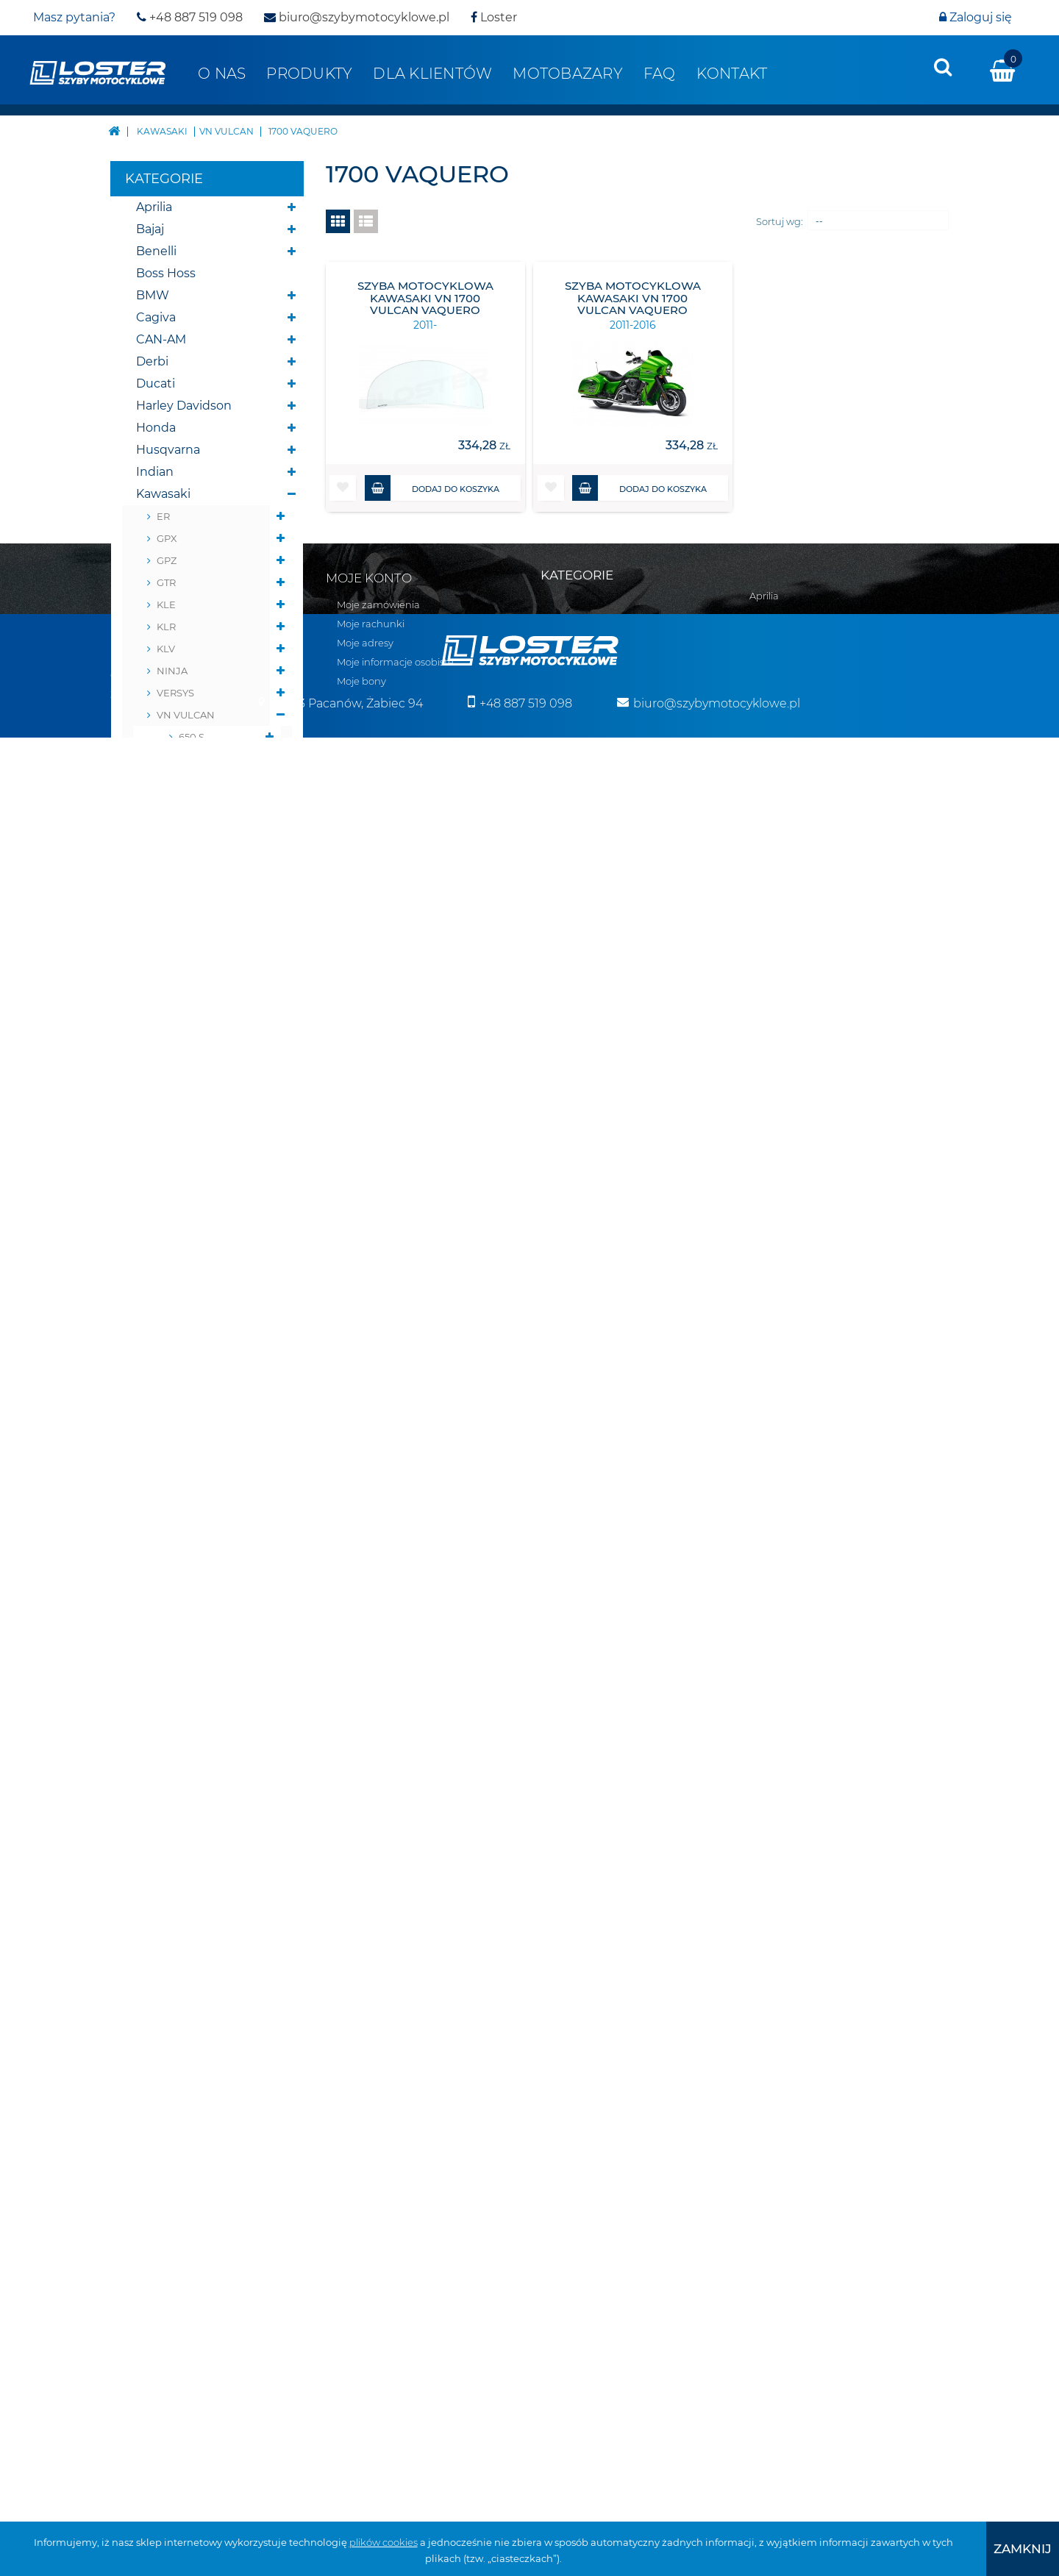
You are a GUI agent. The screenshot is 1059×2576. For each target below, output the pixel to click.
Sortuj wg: (779, 221)
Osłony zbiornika (184, 1795)
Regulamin (136, 2077)
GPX (167, 538)
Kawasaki (163, 494)
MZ (145, 1376)
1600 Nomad (209, 979)
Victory (156, 1487)
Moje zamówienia (378, 2045)
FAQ (659, 73)
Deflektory (167, 1685)
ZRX (166, 1200)
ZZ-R (168, 1288)
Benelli (156, 251)
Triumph (161, 1442)
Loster (494, 17)
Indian (155, 472)
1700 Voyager (211, 1134)
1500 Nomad (209, 1024)
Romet (156, 1398)
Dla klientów (432, 73)
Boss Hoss (166, 273)
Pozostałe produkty (193, 1950)
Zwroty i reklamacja (156, 2135)
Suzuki (156, 1420)
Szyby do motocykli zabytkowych (193, 1851)
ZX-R (168, 1266)
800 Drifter (205, 957)
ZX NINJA (179, 1244)
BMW (152, 295)
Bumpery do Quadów (199, 1619)
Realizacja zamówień (160, 2096)
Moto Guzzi (169, 1332)
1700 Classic (207, 825)
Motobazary (568, 73)
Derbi (152, 361)
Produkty (309, 73)
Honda (156, 428)
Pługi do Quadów (187, 1597)
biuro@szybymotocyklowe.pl (356, 17)
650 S (191, 737)
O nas (222, 73)
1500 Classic (207, 847)
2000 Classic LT (203, 924)
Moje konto (369, 2018)
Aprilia (154, 207)
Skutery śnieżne (183, 1575)
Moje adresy (365, 2083)
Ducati (155, 383)
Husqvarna (168, 450)
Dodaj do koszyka (432, 488)
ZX (163, 1222)
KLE (166, 604)
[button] (342, 488)
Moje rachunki (370, 2064)
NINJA (172, 671)
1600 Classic (207, 803)
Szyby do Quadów (189, 1884)
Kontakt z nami (146, 2058)
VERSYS (175, 693)
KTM (148, 1310)
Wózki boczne (177, 1928)
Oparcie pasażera (186, 1707)
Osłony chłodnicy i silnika (189, 1740)
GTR (166, 582)
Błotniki (159, 1663)
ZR (163, 1178)
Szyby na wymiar (185, 1906)
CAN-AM (161, 339)
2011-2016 (207, 1079)
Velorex (157, 1464)
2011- (212, 1112)
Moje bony (361, 2121)
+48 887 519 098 (190, 17)
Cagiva (156, 317)
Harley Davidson (184, 406)
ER (163, 516)
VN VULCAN (186, 715)
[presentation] (943, 67)
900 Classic (205, 781)
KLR (166, 626)
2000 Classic (208, 891)
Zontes (156, 1531)
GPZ (166, 560)
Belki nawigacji (180, 1641)
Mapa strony (139, 2039)
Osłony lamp (173, 1773)
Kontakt (732, 73)
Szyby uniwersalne (191, 1817)
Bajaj (150, 229)
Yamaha (159, 1509)
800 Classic (205, 759)
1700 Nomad (209, 1001)
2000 (191, 869)
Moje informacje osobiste (395, 2102)
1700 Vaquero (211, 1046)
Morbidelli (165, 1354)
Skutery (159, 1553)
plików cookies (383, 2542)
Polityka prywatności (158, 2154)
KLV (166, 648)
